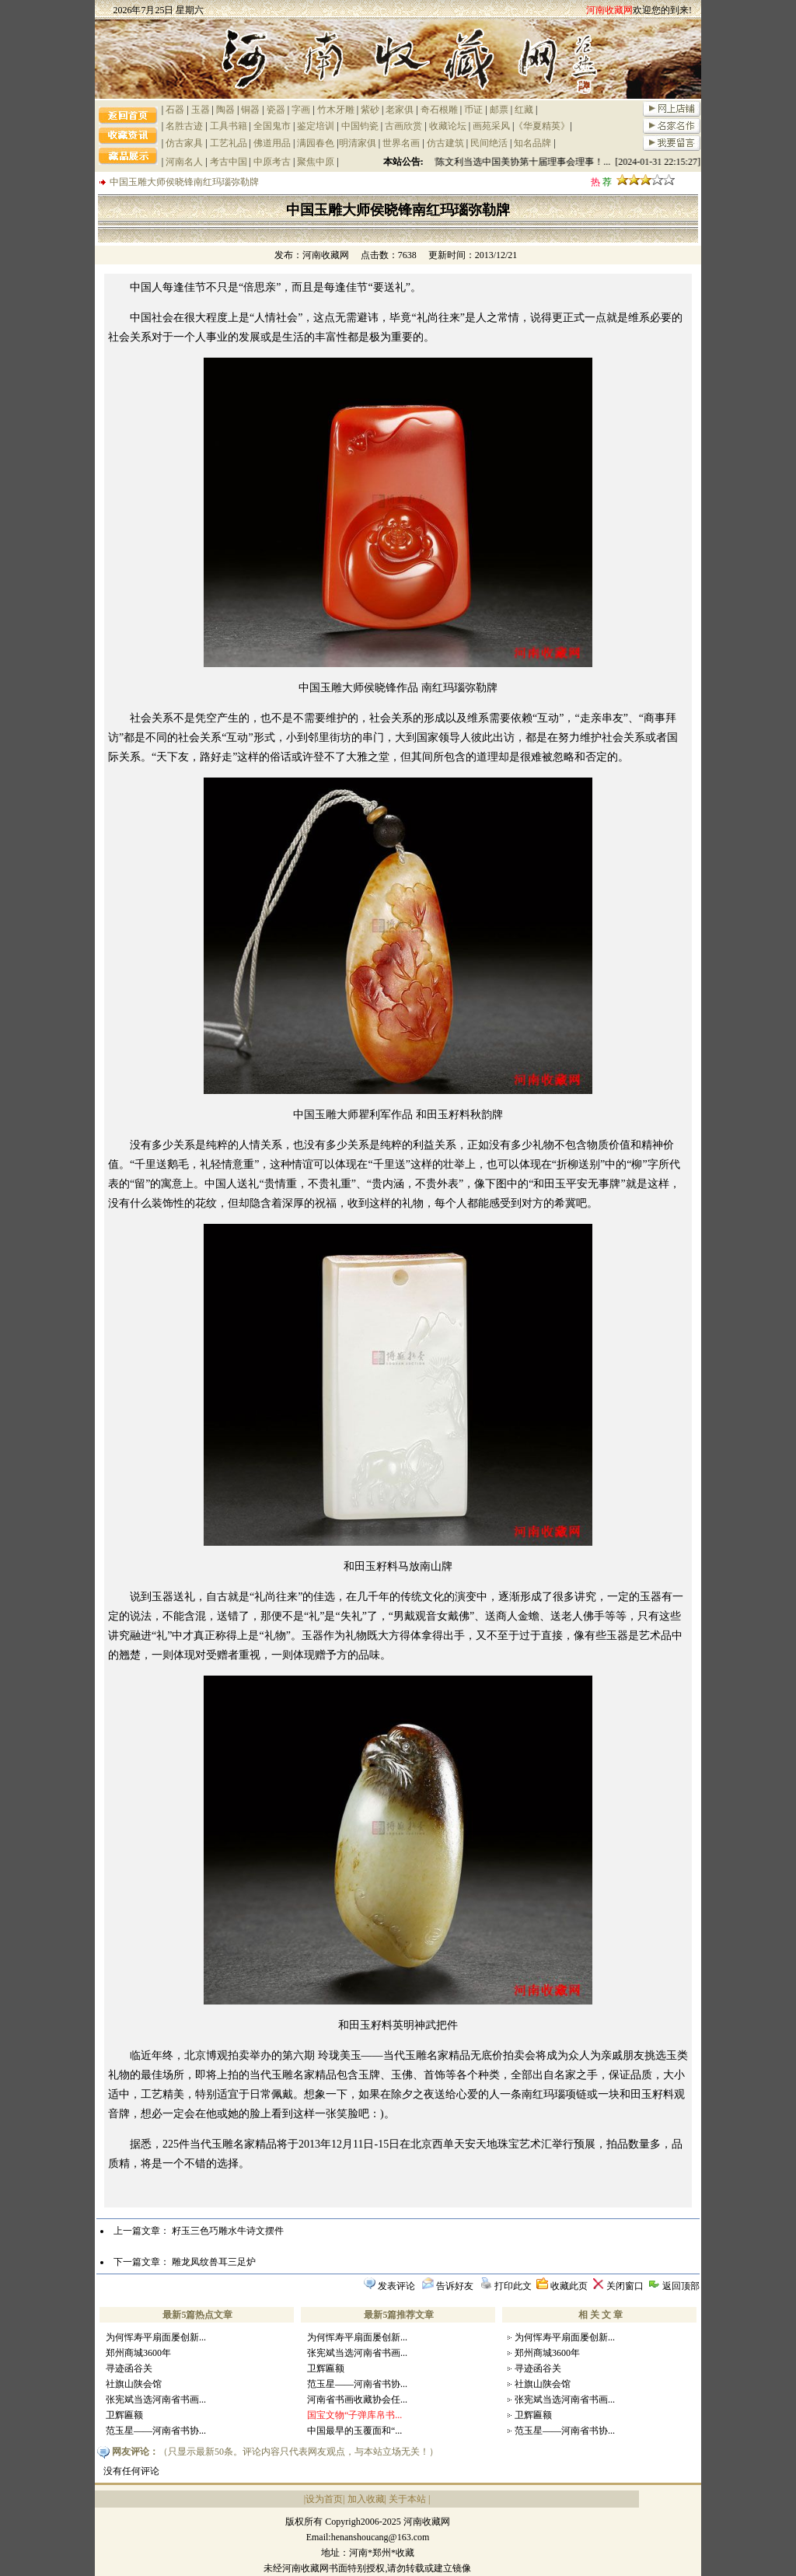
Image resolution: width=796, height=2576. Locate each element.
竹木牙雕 (335, 109)
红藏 (524, 109)
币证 (473, 109)
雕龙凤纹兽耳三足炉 (214, 2261)
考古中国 (228, 161)
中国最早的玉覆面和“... (354, 2430)
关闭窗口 (625, 2286)
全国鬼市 (272, 126)
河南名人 (184, 161)
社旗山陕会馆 (134, 2384)
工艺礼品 (228, 143)
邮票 (499, 109)
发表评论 (396, 2286)
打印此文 (513, 2286)
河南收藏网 (325, 255)
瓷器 (276, 109)
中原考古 (272, 161)
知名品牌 (532, 143)
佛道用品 (272, 143)
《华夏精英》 (542, 126)
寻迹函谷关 (129, 2368)
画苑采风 (491, 126)
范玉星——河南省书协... (156, 2430)
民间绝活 (489, 143)
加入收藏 (366, 2499)
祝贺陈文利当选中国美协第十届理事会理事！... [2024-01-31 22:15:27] (562, 161)
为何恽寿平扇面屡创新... (156, 2337)
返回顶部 (681, 2286)
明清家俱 (357, 143)
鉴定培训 (315, 126)
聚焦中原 (315, 161)
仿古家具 (184, 143)
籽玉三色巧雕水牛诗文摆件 (228, 2230)
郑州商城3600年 (138, 2352)
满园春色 (315, 143)
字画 (301, 109)
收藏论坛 (447, 126)
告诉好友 (454, 2286)
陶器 (225, 109)
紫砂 (370, 109)
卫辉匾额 (124, 2415)
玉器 (200, 109)
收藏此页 (569, 2286)
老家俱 (400, 109)
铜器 (250, 109)
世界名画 (401, 143)
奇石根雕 (439, 109)
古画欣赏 (403, 126)
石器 (175, 109)
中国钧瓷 (360, 126)
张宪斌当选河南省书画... (156, 2399)
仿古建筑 (445, 143)
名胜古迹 (184, 126)
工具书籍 (228, 126)
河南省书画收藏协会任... (357, 2399)
